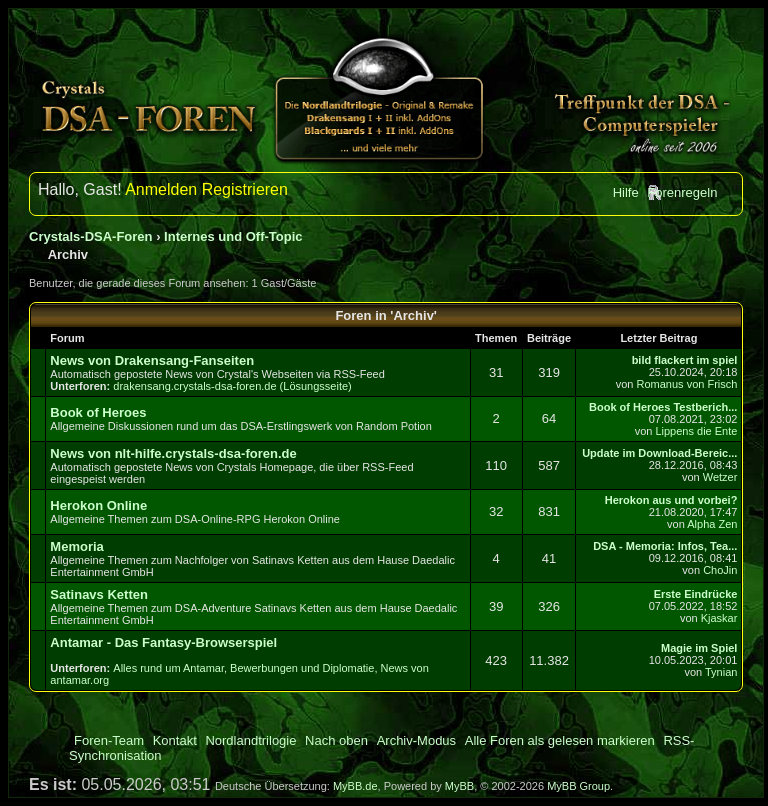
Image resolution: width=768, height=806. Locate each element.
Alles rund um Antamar (168, 668)
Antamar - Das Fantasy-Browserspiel (163, 642)
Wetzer (720, 477)
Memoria (76, 546)
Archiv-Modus (416, 740)
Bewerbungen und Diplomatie (302, 668)
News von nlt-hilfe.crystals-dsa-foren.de (173, 453)
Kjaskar (719, 618)
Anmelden (161, 189)
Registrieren (245, 189)
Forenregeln (682, 192)
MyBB (459, 786)
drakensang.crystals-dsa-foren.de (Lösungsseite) (232, 386)
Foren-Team (109, 740)
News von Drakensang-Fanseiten (152, 360)
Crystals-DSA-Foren (91, 236)
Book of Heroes (98, 412)
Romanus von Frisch (687, 384)
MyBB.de (355, 786)
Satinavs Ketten (99, 594)
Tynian (721, 672)
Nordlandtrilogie (250, 740)
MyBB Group (578, 786)
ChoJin (720, 570)
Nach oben (336, 740)
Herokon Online (98, 505)
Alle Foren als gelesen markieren (560, 740)
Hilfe (626, 192)
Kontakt (175, 740)
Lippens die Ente (696, 431)
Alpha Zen (712, 524)
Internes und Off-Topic (233, 236)
